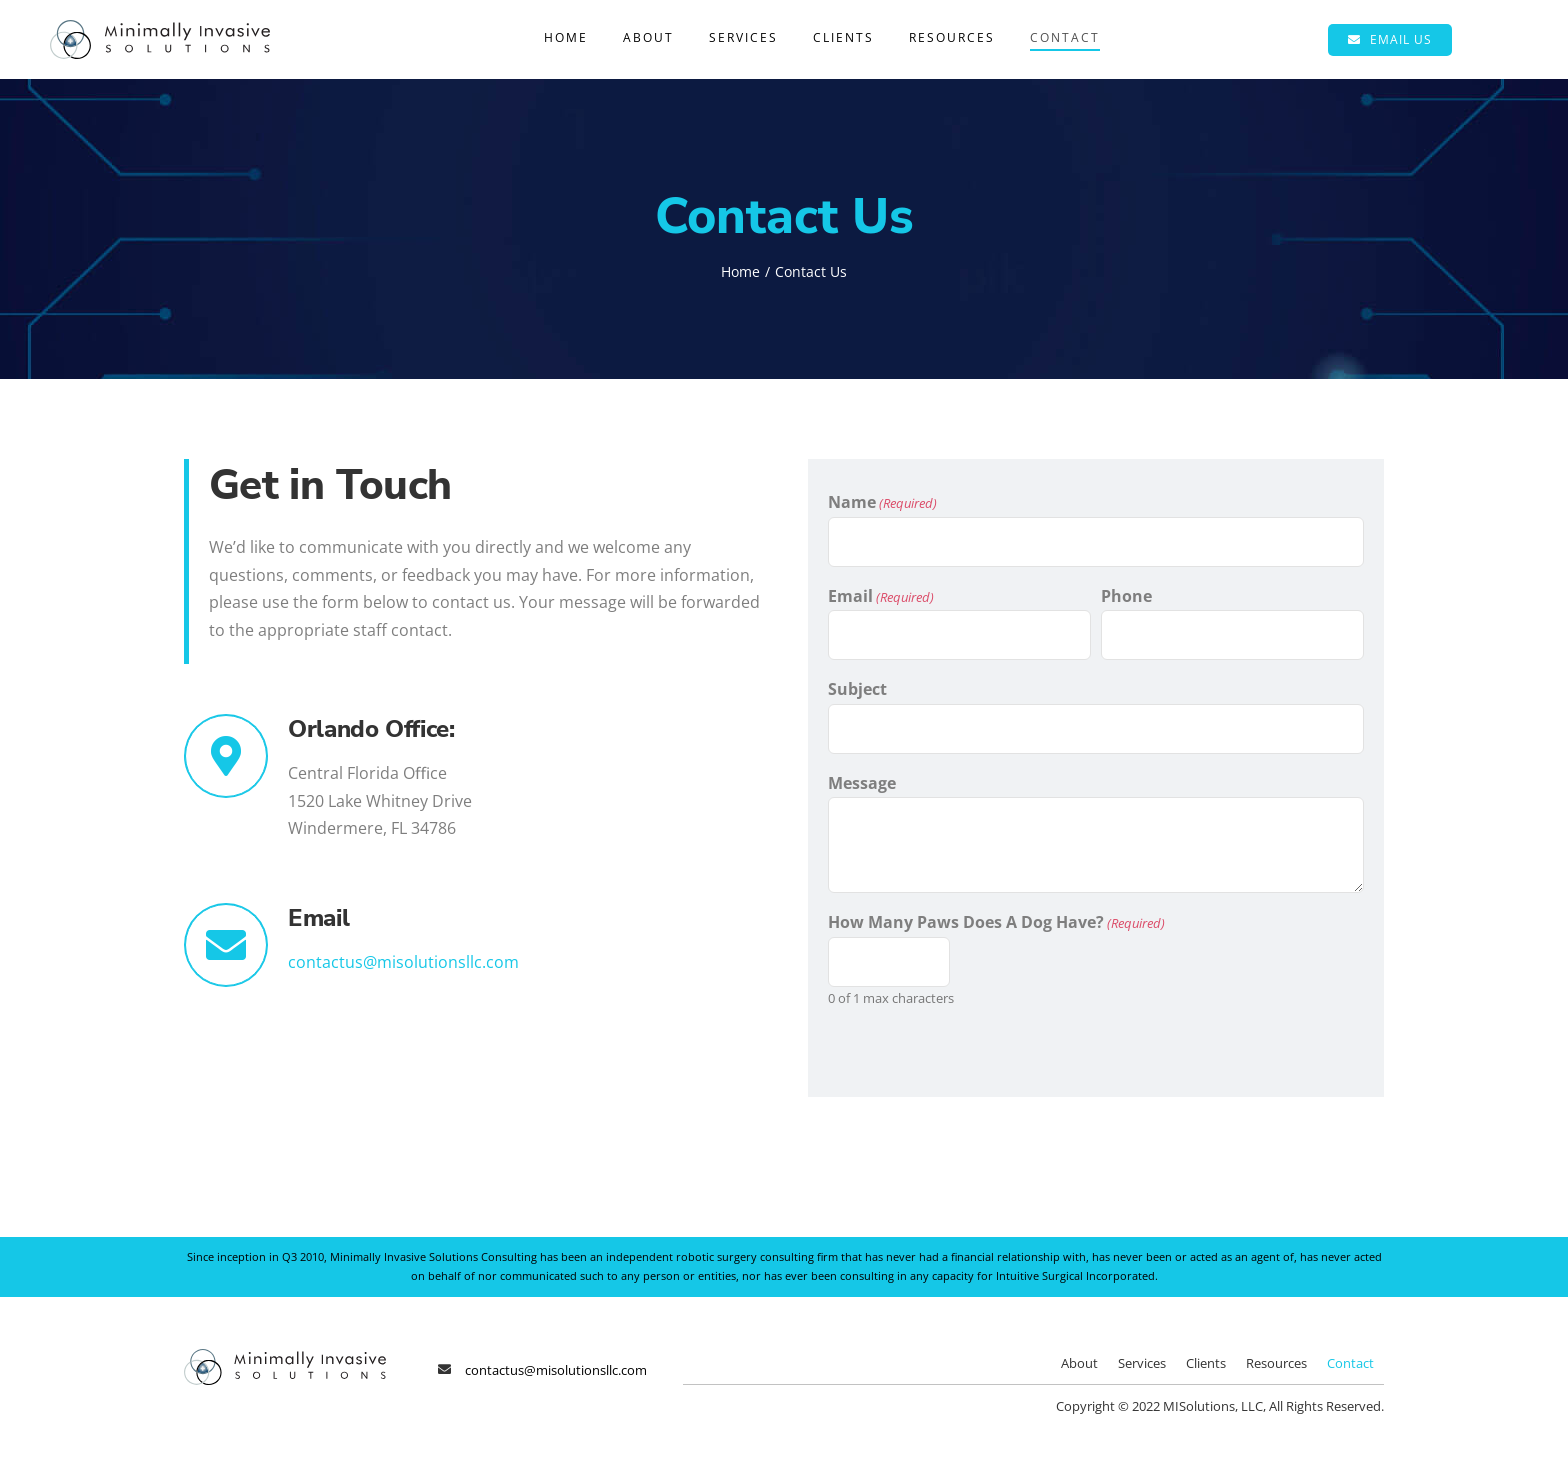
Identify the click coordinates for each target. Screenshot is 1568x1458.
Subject (857, 689)
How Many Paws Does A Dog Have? (996, 922)
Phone (1126, 596)
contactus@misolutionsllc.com (403, 962)
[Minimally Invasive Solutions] (160, 28)
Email (881, 596)
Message (862, 783)
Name (882, 502)
